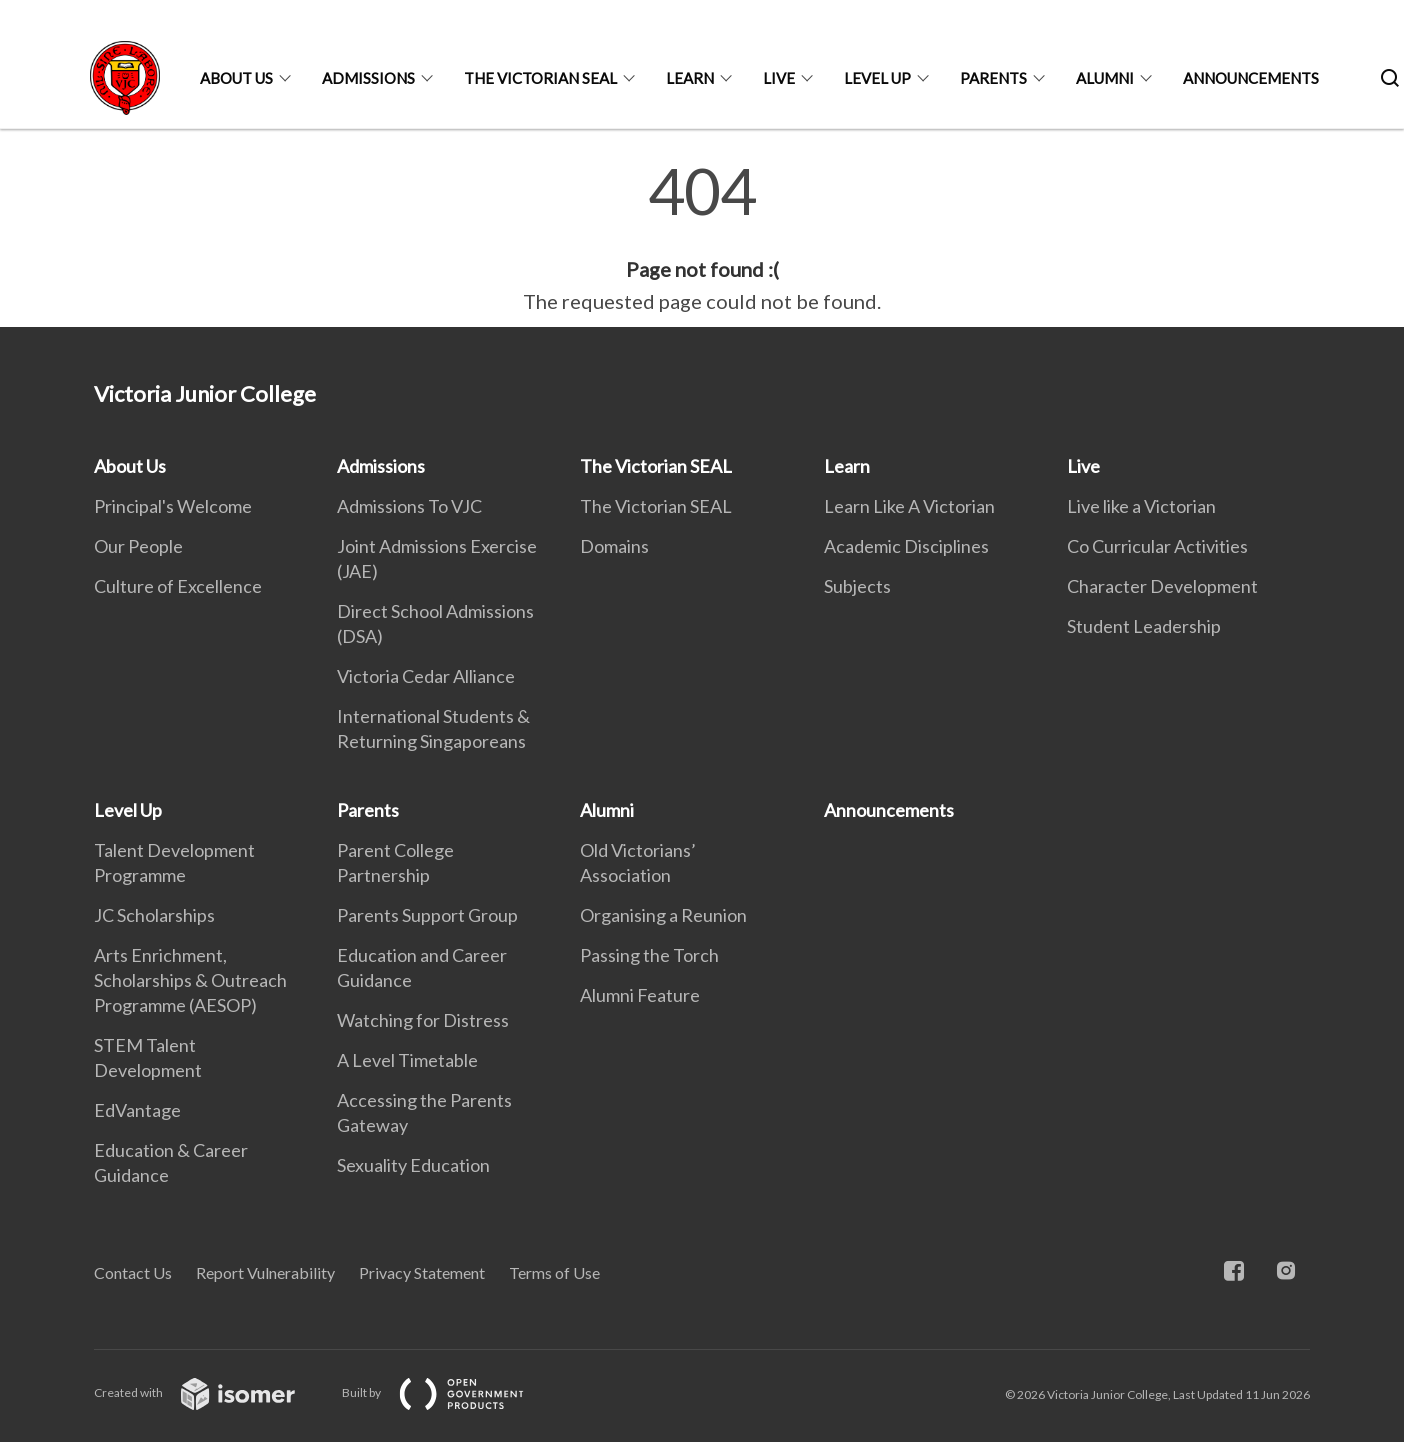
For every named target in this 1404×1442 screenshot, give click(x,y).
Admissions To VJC (409, 506)
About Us (236, 78)
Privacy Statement (422, 1272)
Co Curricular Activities (1157, 546)
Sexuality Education (413, 1165)
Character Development (1162, 586)
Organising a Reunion (663, 915)
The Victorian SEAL (540, 78)
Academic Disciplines (906, 546)
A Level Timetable (407, 1060)
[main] (702, 238)
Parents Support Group (427, 915)
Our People (138, 546)
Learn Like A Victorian (909, 506)
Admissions (368, 78)
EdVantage (137, 1110)
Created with (210, 1392)
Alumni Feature (640, 995)
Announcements (1251, 78)
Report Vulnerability (265, 1272)
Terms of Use (554, 1272)
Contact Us (133, 1272)
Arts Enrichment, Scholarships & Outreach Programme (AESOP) (190, 980)
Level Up (877, 78)
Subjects (857, 586)
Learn (690, 78)
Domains (614, 546)
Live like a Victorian (1141, 506)
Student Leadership (1144, 626)
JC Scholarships (154, 915)
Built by (449, 1392)
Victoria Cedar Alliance (426, 676)
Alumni (1105, 78)
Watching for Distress (423, 1020)
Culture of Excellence (178, 586)
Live (779, 78)
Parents (993, 78)
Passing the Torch (649, 955)
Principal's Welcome (173, 506)
